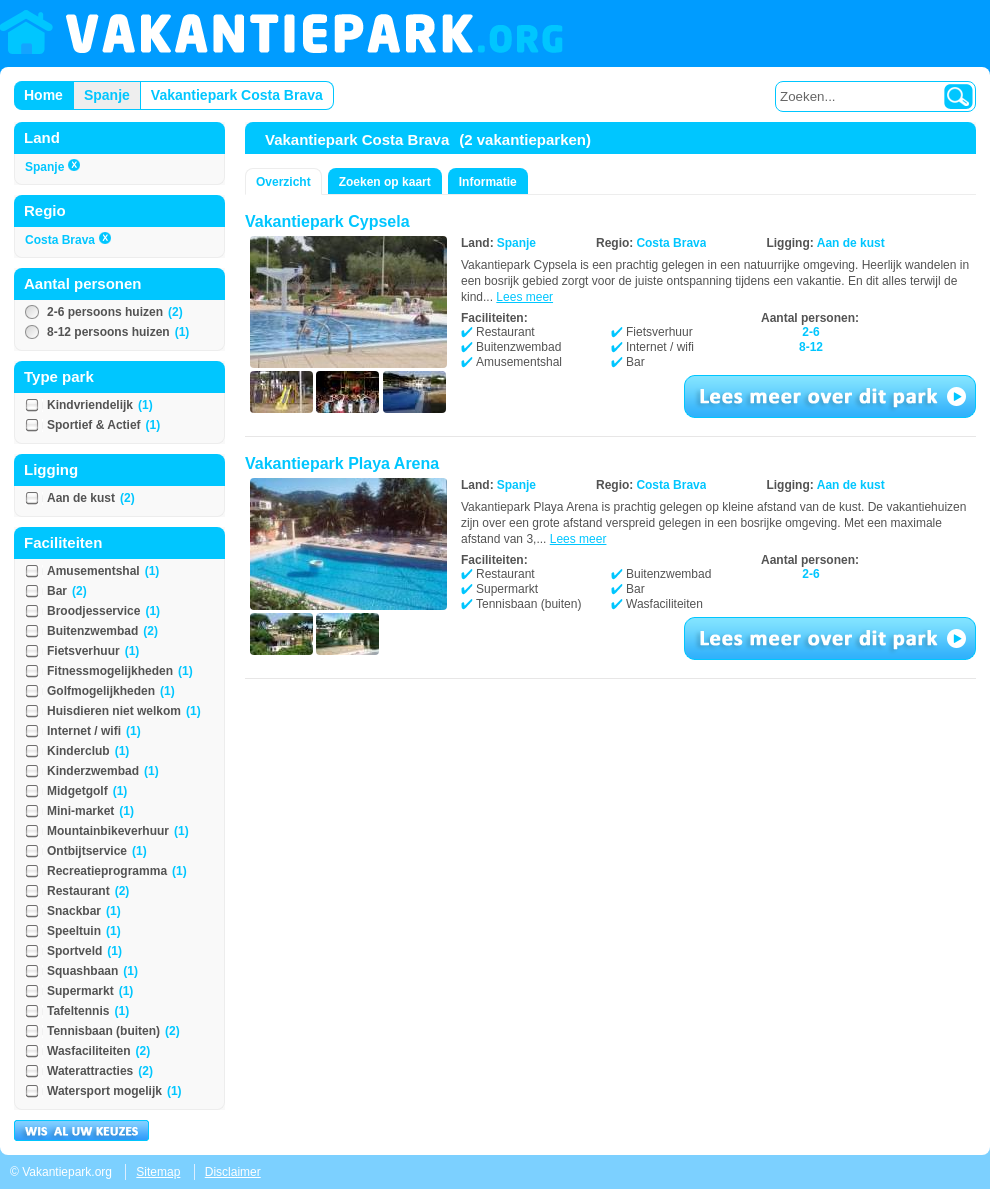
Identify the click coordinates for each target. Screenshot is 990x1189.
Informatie (488, 182)
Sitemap (158, 1172)
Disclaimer (233, 1172)
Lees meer (524, 297)
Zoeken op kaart (385, 182)
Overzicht (283, 182)
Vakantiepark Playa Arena (342, 463)
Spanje (52, 167)
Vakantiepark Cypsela (327, 221)
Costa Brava (68, 240)
